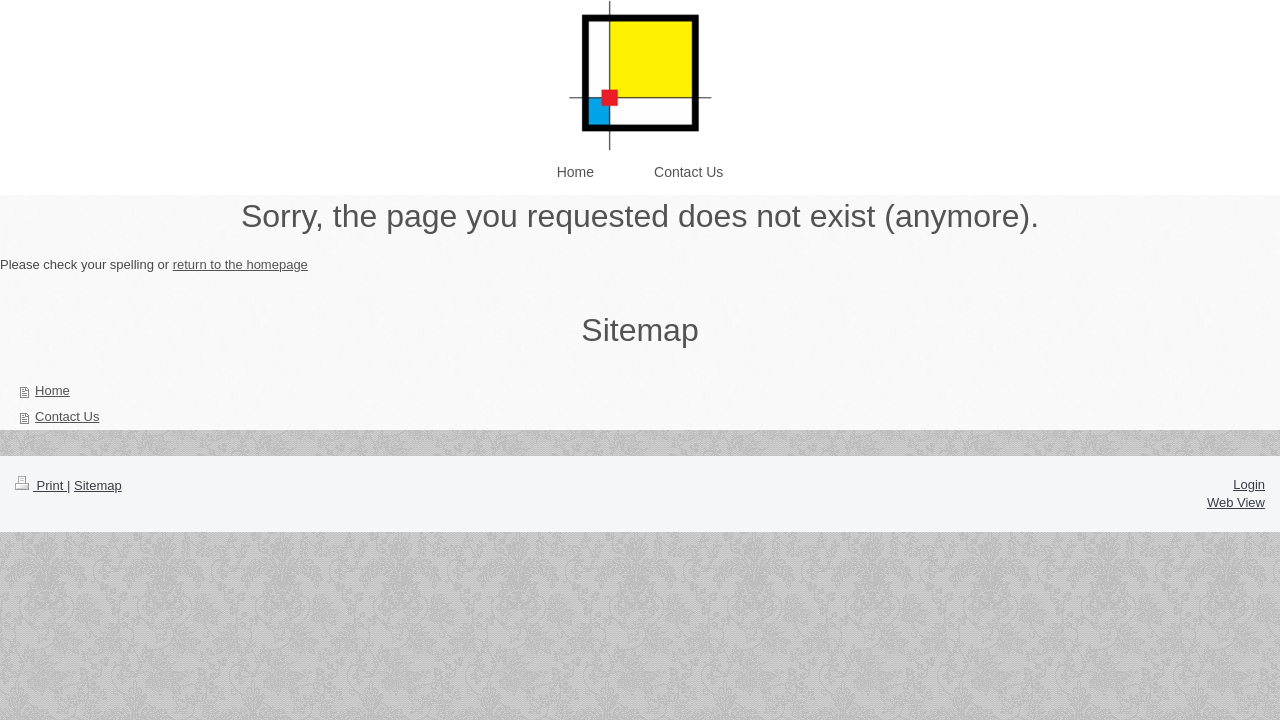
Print (41, 485)
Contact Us (67, 416)
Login (1249, 484)
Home (52, 390)
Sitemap (98, 485)
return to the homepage (240, 264)
